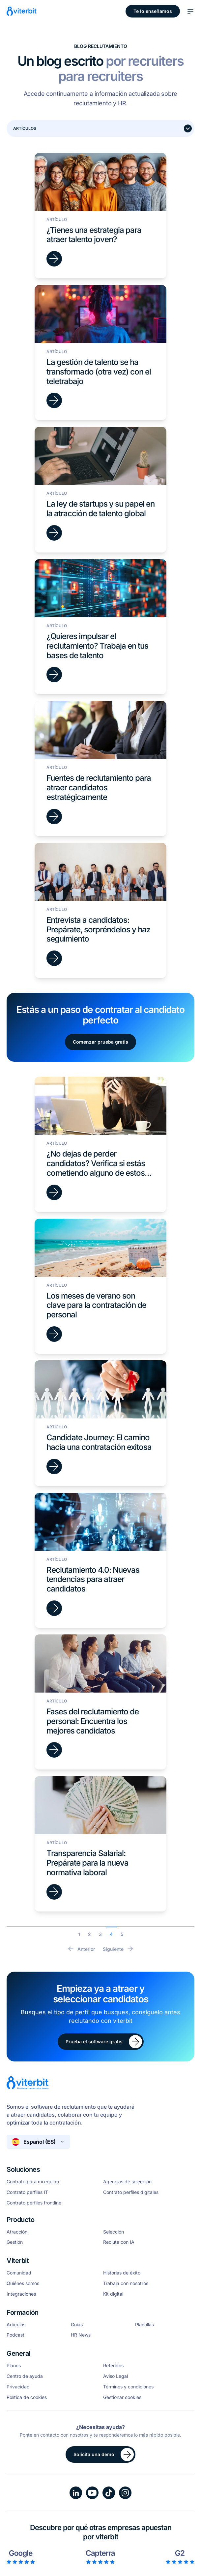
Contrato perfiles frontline (34, 2202)
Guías (77, 2324)
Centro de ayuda (25, 2376)
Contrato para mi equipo (33, 2181)
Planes (14, 2365)
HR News (81, 2335)
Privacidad (18, 2386)
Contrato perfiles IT (27, 2192)
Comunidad (19, 2272)
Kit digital (113, 2294)
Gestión (15, 2242)
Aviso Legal (115, 2376)
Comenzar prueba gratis (100, 1042)
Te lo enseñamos (152, 11)
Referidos (113, 2365)
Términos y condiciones (128, 2386)
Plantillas (144, 2324)
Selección (113, 2232)
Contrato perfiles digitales (130, 2192)
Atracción (17, 2232)
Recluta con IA (118, 2242)
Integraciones (21, 2294)
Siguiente (118, 1949)
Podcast (15, 2335)
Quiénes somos (23, 2283)
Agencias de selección (127, 2181)
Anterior (81, 1949)
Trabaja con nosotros (125, 2283)
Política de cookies (27, 2397)
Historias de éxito (121, 2272)
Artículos (16, 2324)
